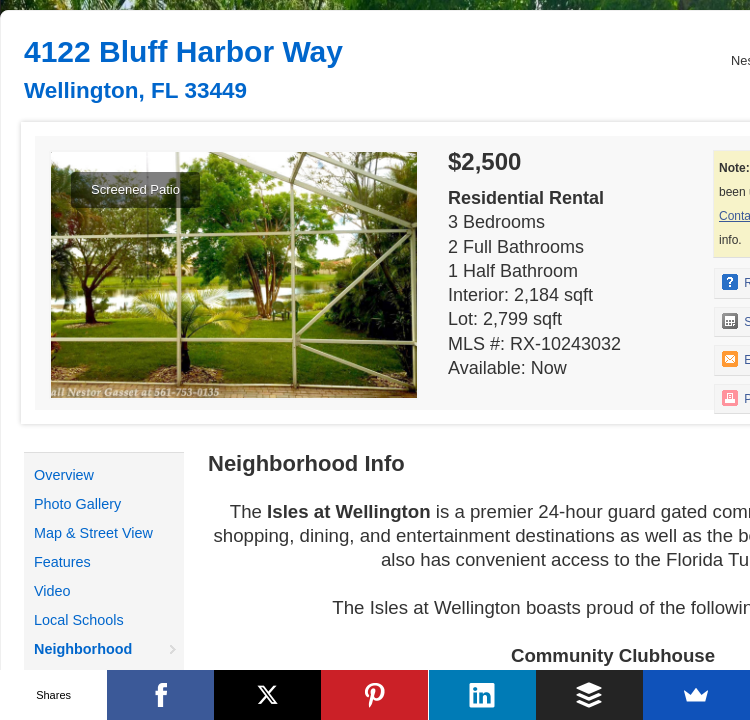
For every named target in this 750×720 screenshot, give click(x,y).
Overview (64, 475)
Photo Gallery (77, 504)
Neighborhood (83, 649)
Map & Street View (93, 533)
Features (62, 562)
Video (52, 591)
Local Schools (79, 620)
